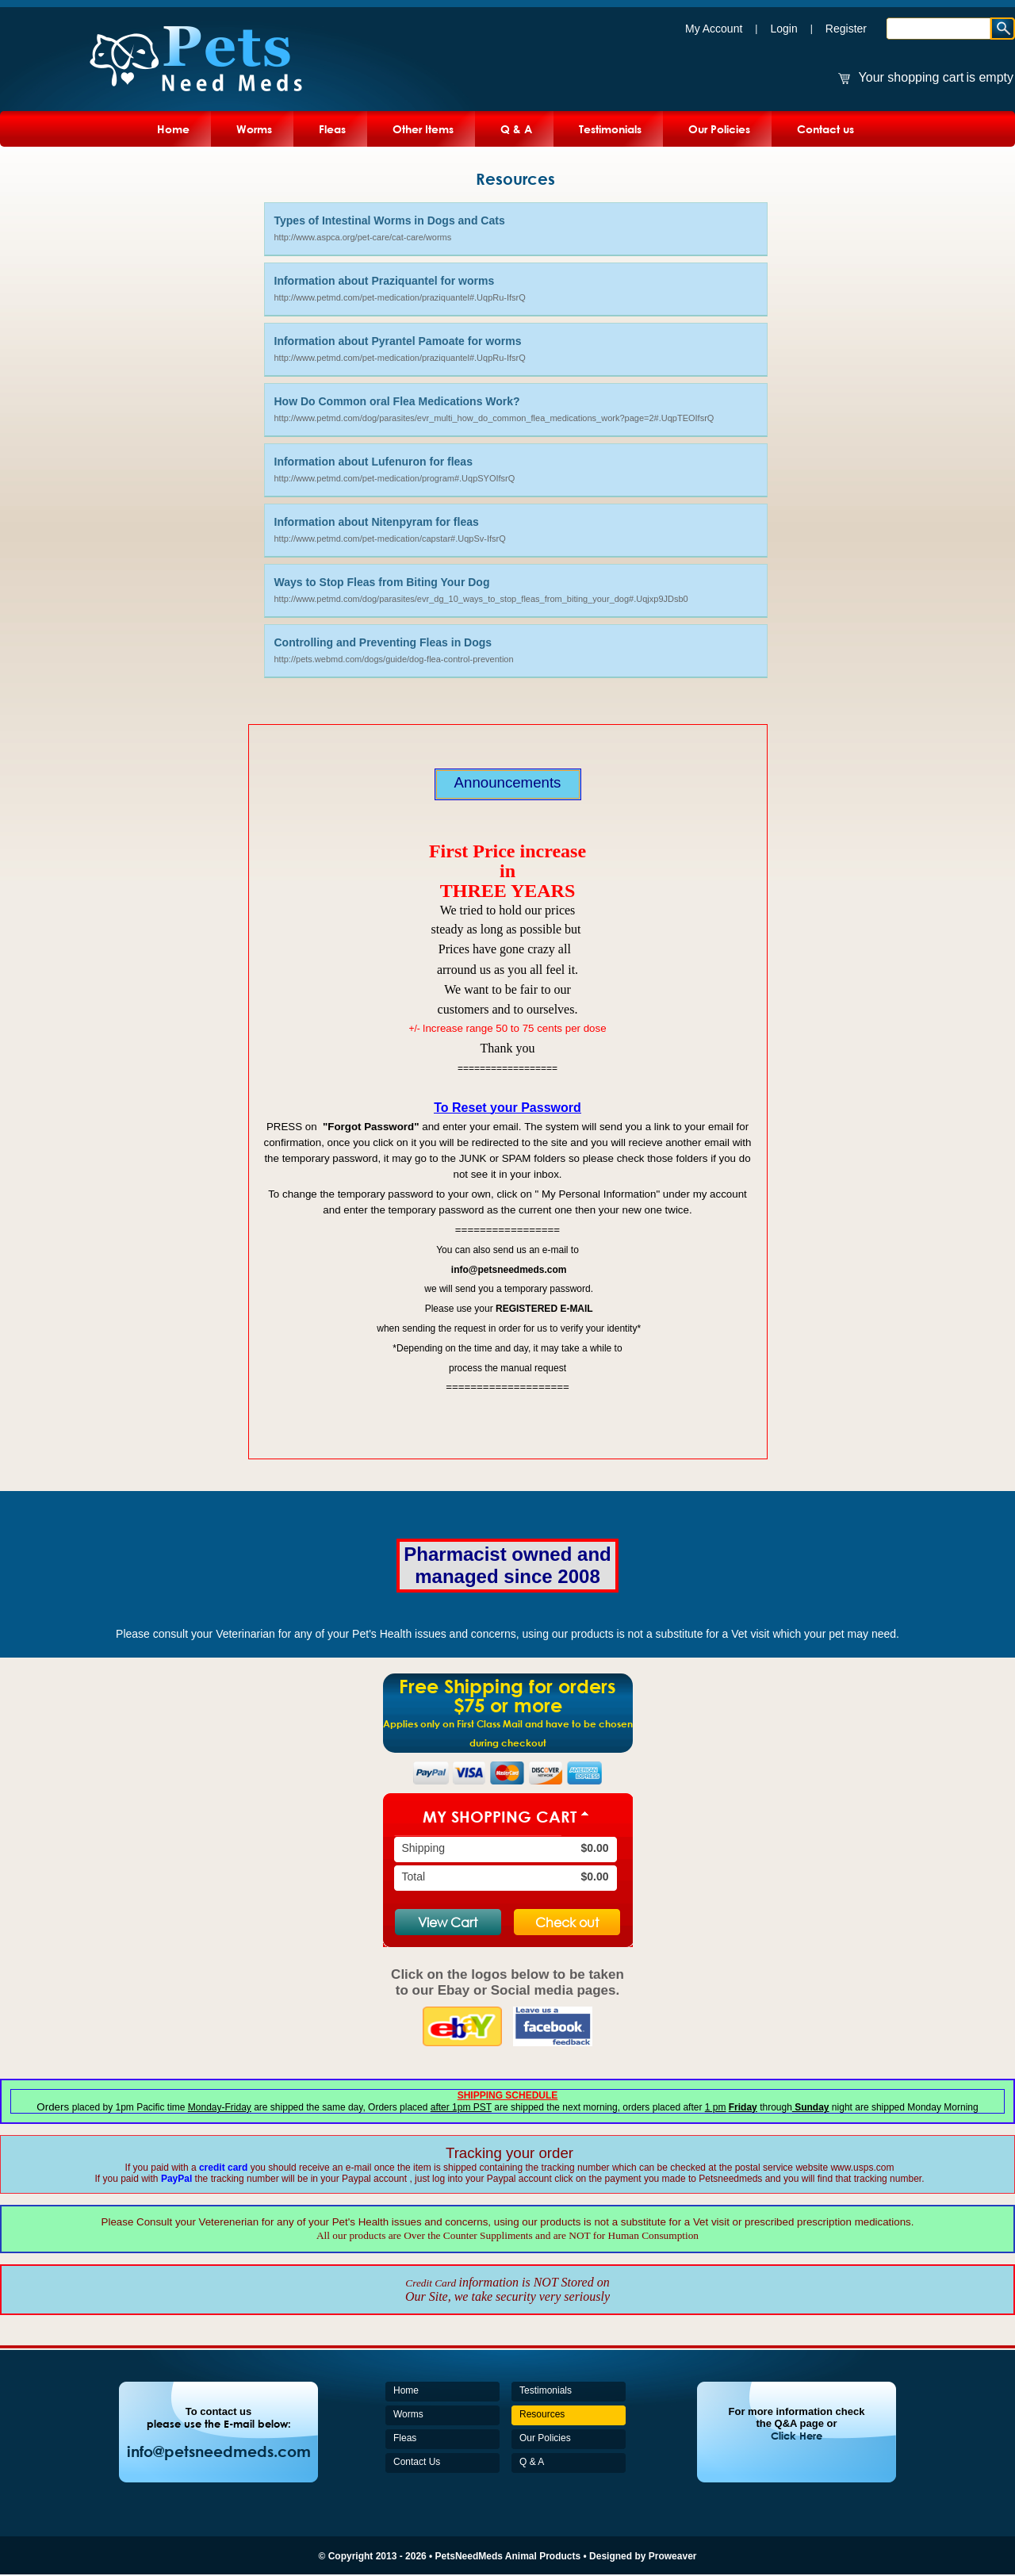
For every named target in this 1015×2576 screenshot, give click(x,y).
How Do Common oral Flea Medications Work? (397, 401)
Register (846, 28)
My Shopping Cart (499, 1816)
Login (783, 28)
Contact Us (416, 2461)
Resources (542, 2414)
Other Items (423, 129)
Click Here (796, 2435)
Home (173, 129)
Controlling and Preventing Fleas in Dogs (383, 642)
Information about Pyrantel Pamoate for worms (398, 341)
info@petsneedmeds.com (219, 2451)
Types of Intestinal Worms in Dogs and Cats (389, 220)
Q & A (516, 129)
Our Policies (719, 129)
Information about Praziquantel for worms (384, 280)
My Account (713, 28)
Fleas (332, 129)
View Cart (447, 1922)
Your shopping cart (911, 77)
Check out (567, 1922)
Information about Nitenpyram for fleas (376, 522)
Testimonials (610, 129)
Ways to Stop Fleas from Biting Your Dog (382, 582)
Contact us (825, 129)
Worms (254, 129)
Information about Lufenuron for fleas (373, 461)
